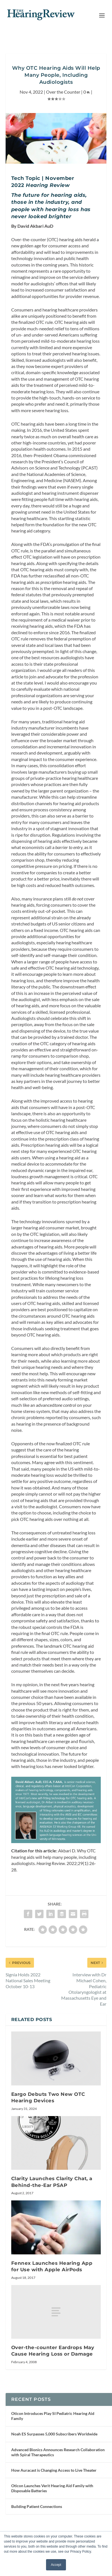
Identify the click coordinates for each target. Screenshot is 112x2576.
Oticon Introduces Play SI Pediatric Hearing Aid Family (52, 2416)
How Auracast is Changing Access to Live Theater (54, 2470)
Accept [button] (56, 2565)
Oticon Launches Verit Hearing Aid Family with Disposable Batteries (52, 2488)
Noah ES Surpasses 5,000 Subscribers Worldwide (54, 2433)
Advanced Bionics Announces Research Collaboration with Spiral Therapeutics (58, 2452)
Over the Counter (63, 91)
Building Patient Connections (36, 2506)
